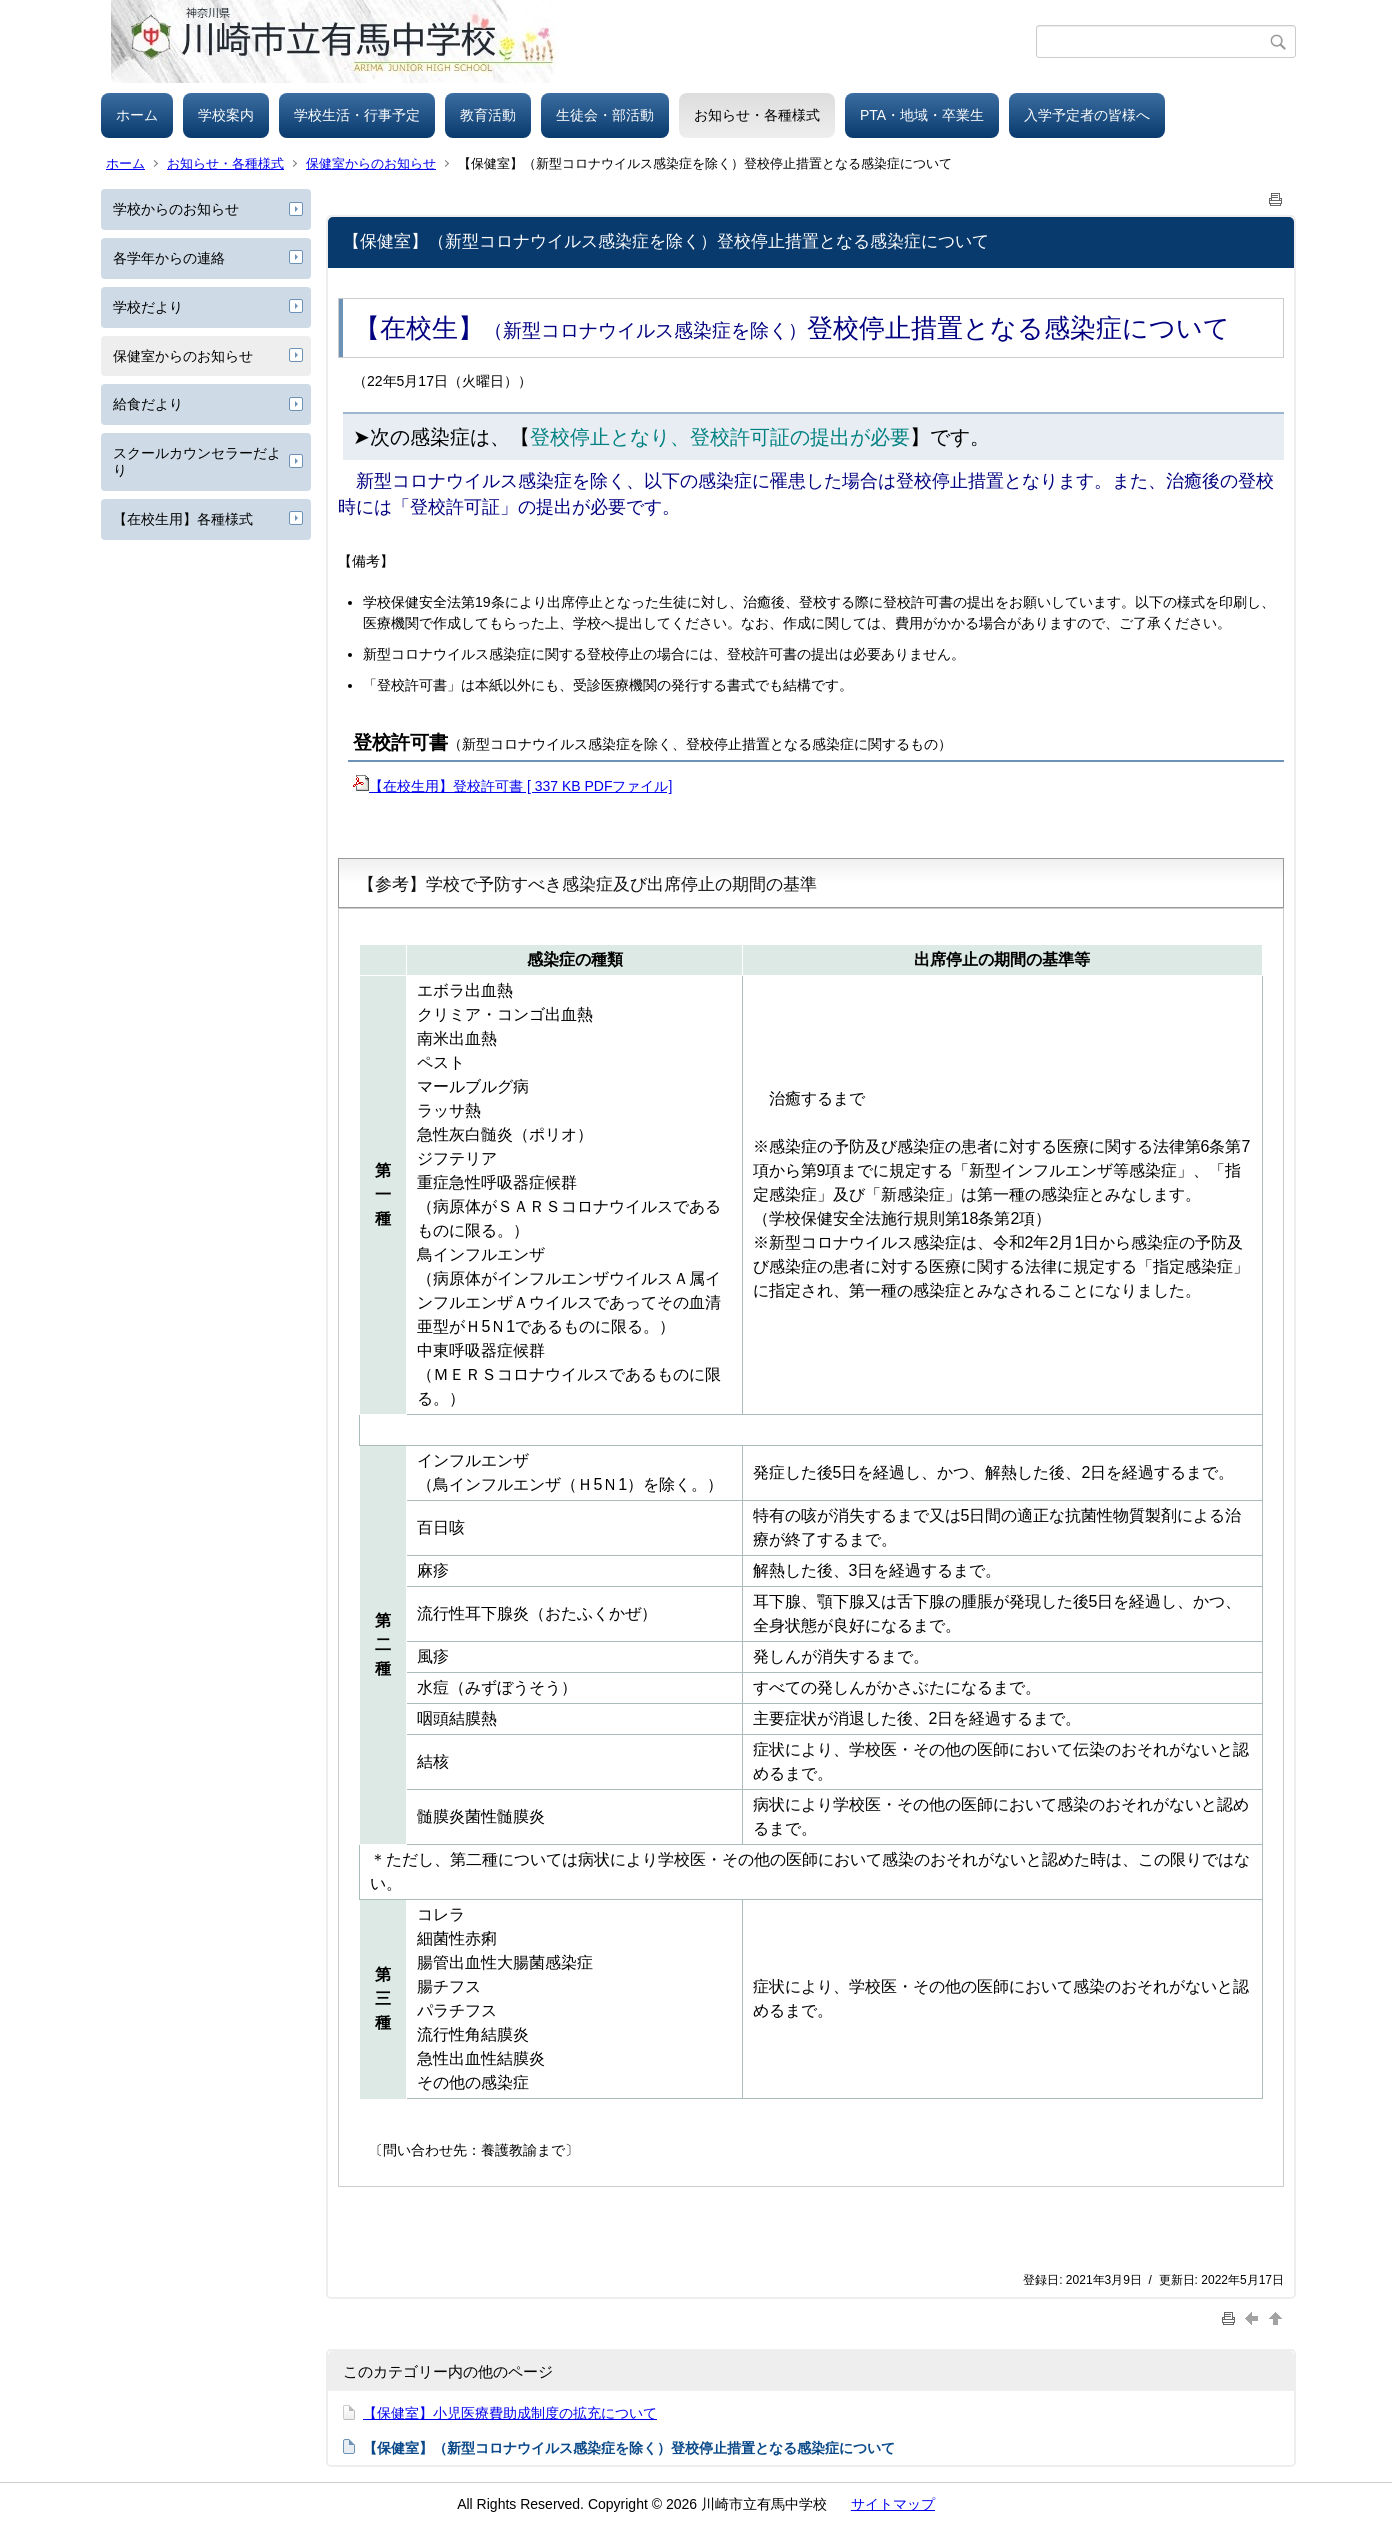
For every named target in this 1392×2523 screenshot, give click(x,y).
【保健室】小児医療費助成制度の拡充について (510, 2413)
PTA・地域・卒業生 (922, 115)
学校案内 (226, 115)
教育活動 (488, 115)
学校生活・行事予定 (357, 115)
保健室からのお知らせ (371, 163)
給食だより (148, 404)
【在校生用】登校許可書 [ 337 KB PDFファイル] (512, 786)
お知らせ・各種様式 (757, 115)
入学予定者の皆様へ (1087, 115)
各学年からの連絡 (169, 258)
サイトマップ (893, 2504)
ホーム (137, 115)
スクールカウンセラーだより (197, 461)
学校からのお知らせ (176, 209)
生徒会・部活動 (605, 115)
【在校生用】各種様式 (183, 519)
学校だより (148, 307)
